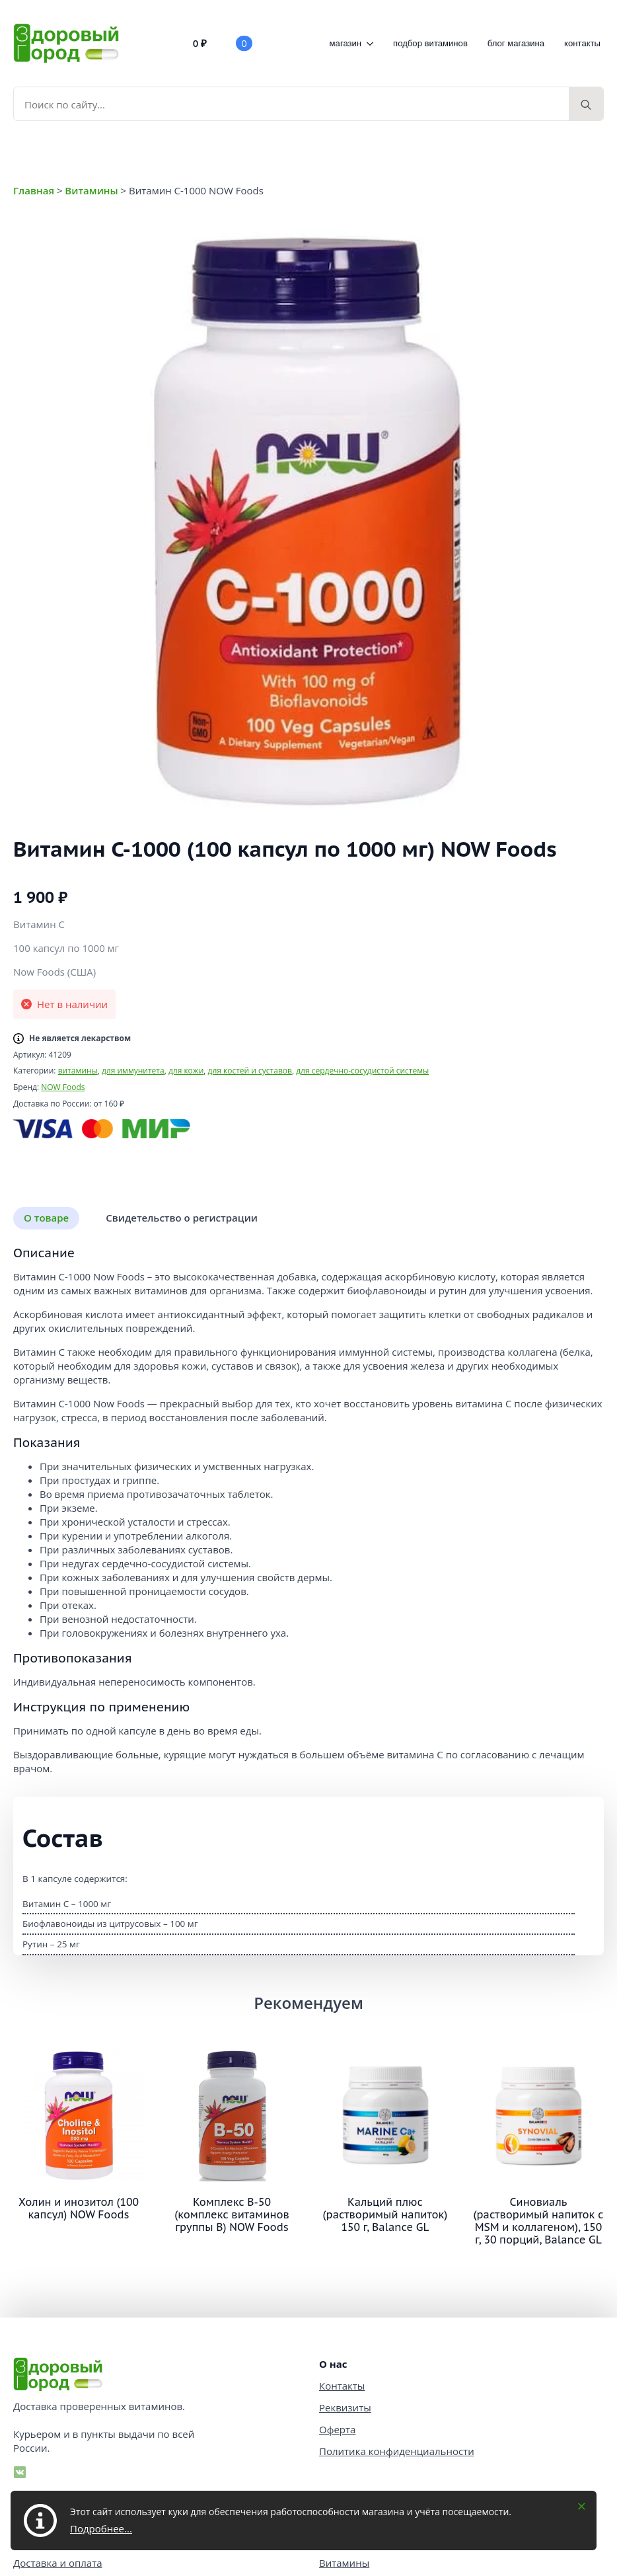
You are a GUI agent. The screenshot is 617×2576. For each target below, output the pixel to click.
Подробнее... (101, 2528)
